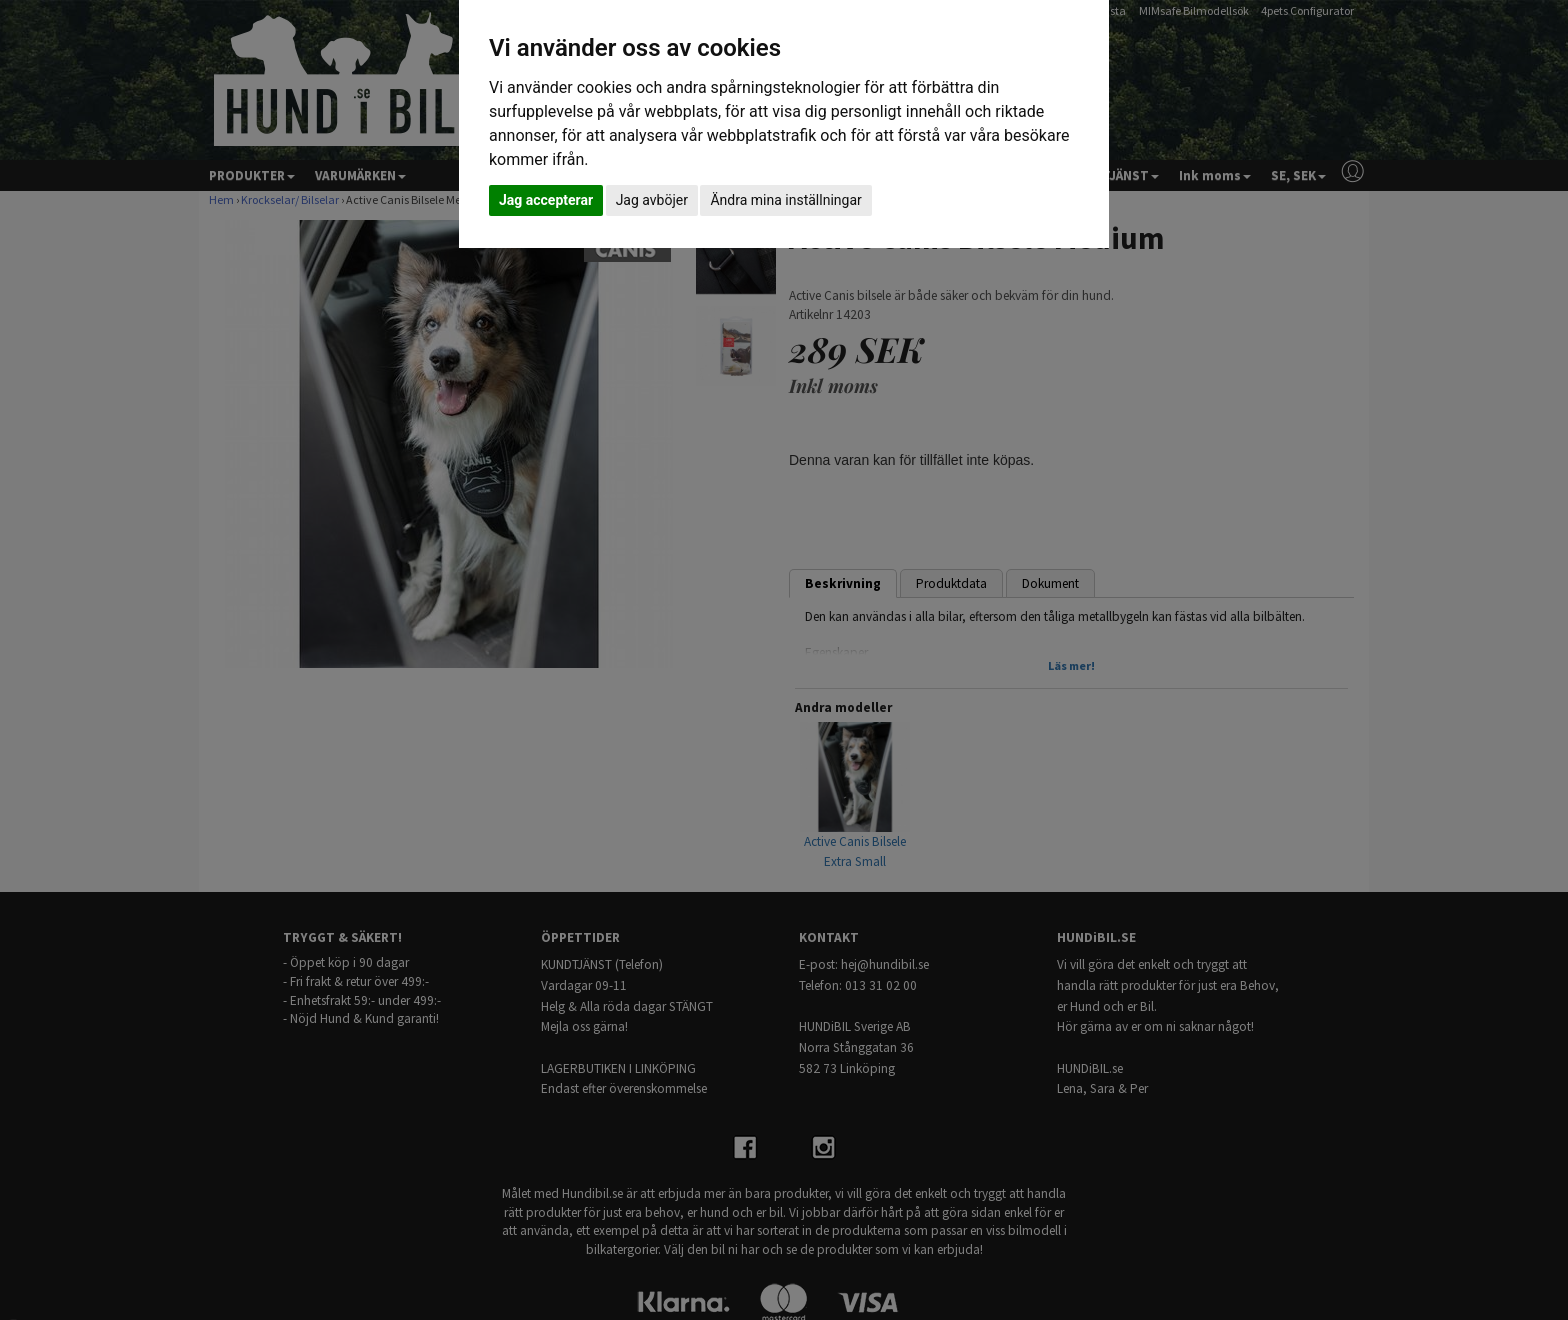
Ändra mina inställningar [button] (785, 200)
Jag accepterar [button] (546, 200)
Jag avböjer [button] (652, 200)
